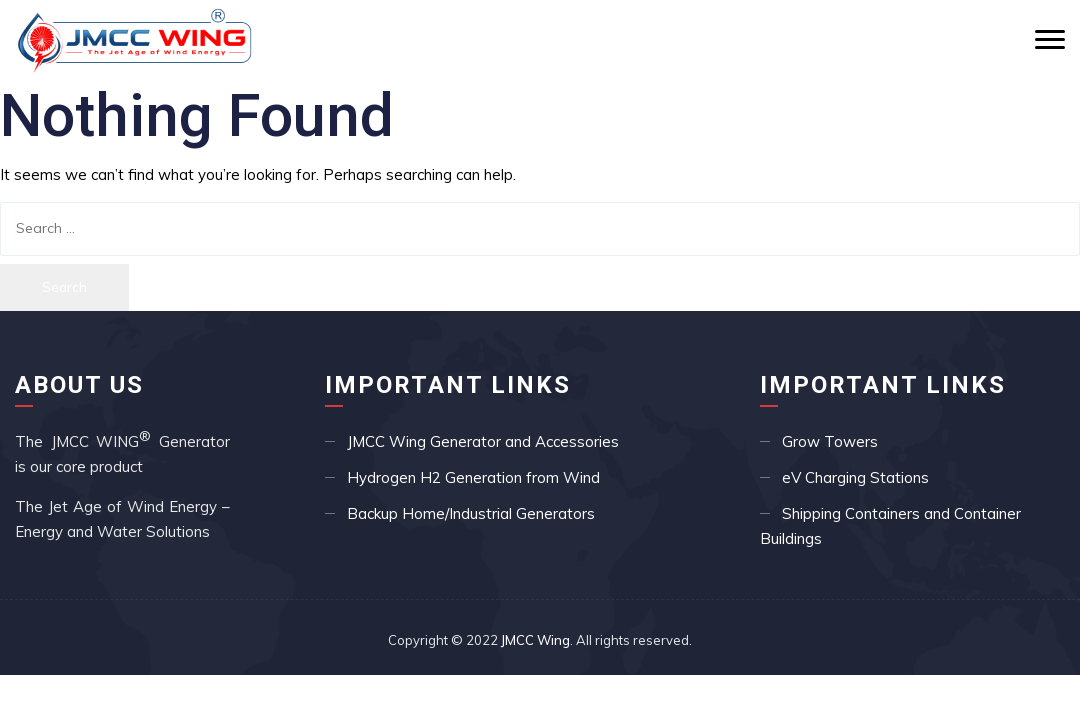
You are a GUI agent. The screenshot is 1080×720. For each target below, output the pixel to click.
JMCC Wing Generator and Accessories (483, 441)
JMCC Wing (535, 640)
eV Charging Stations (855, 477)
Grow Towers (830, 441)
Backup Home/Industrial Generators (471, 513)
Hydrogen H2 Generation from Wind (473, 477)
